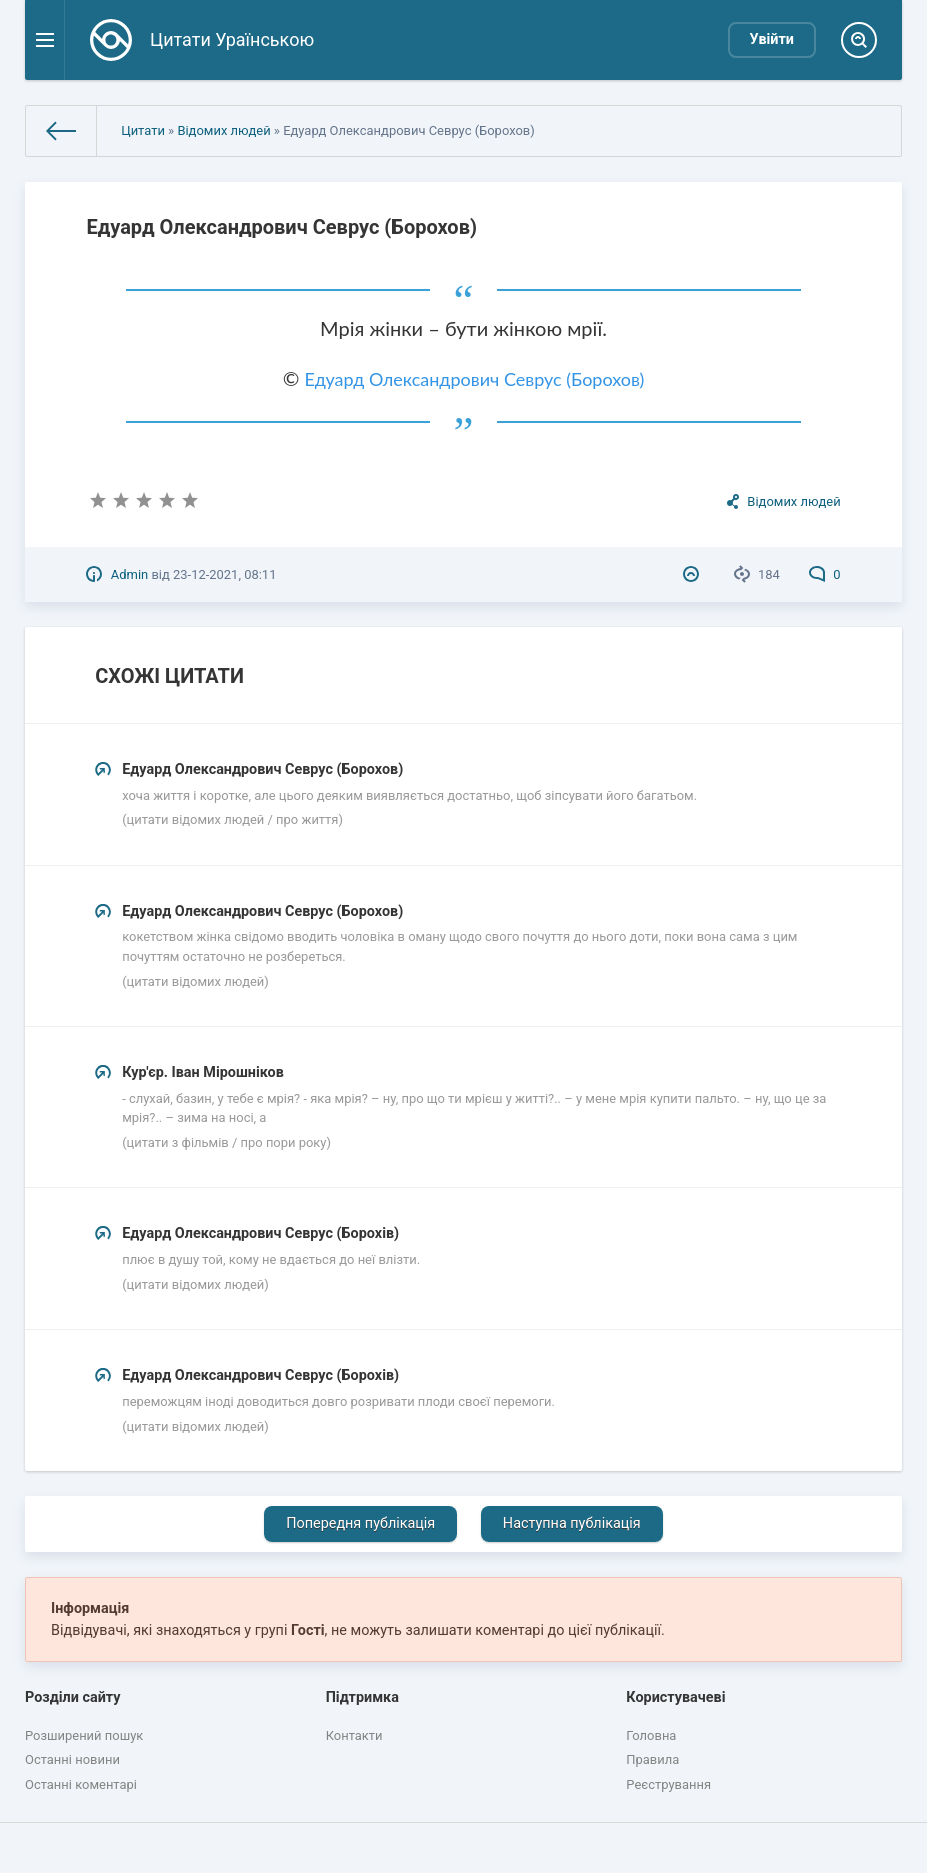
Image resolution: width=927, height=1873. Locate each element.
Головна (651, 1735)
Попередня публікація (360, 1523)
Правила (652, 1759)
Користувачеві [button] (675, 1697)
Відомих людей (223, 130)
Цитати (143, 130)
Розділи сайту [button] (73, 1697)
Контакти (354, 1735)
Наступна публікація (572, 1523)
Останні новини (72, 1759)
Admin (129, 574)
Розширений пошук (84, 1735)
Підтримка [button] (362, 1697)
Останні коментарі (81, 1784)
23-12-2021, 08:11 (224, 574)
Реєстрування (668, 1784)
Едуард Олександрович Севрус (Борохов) (474, 379)
